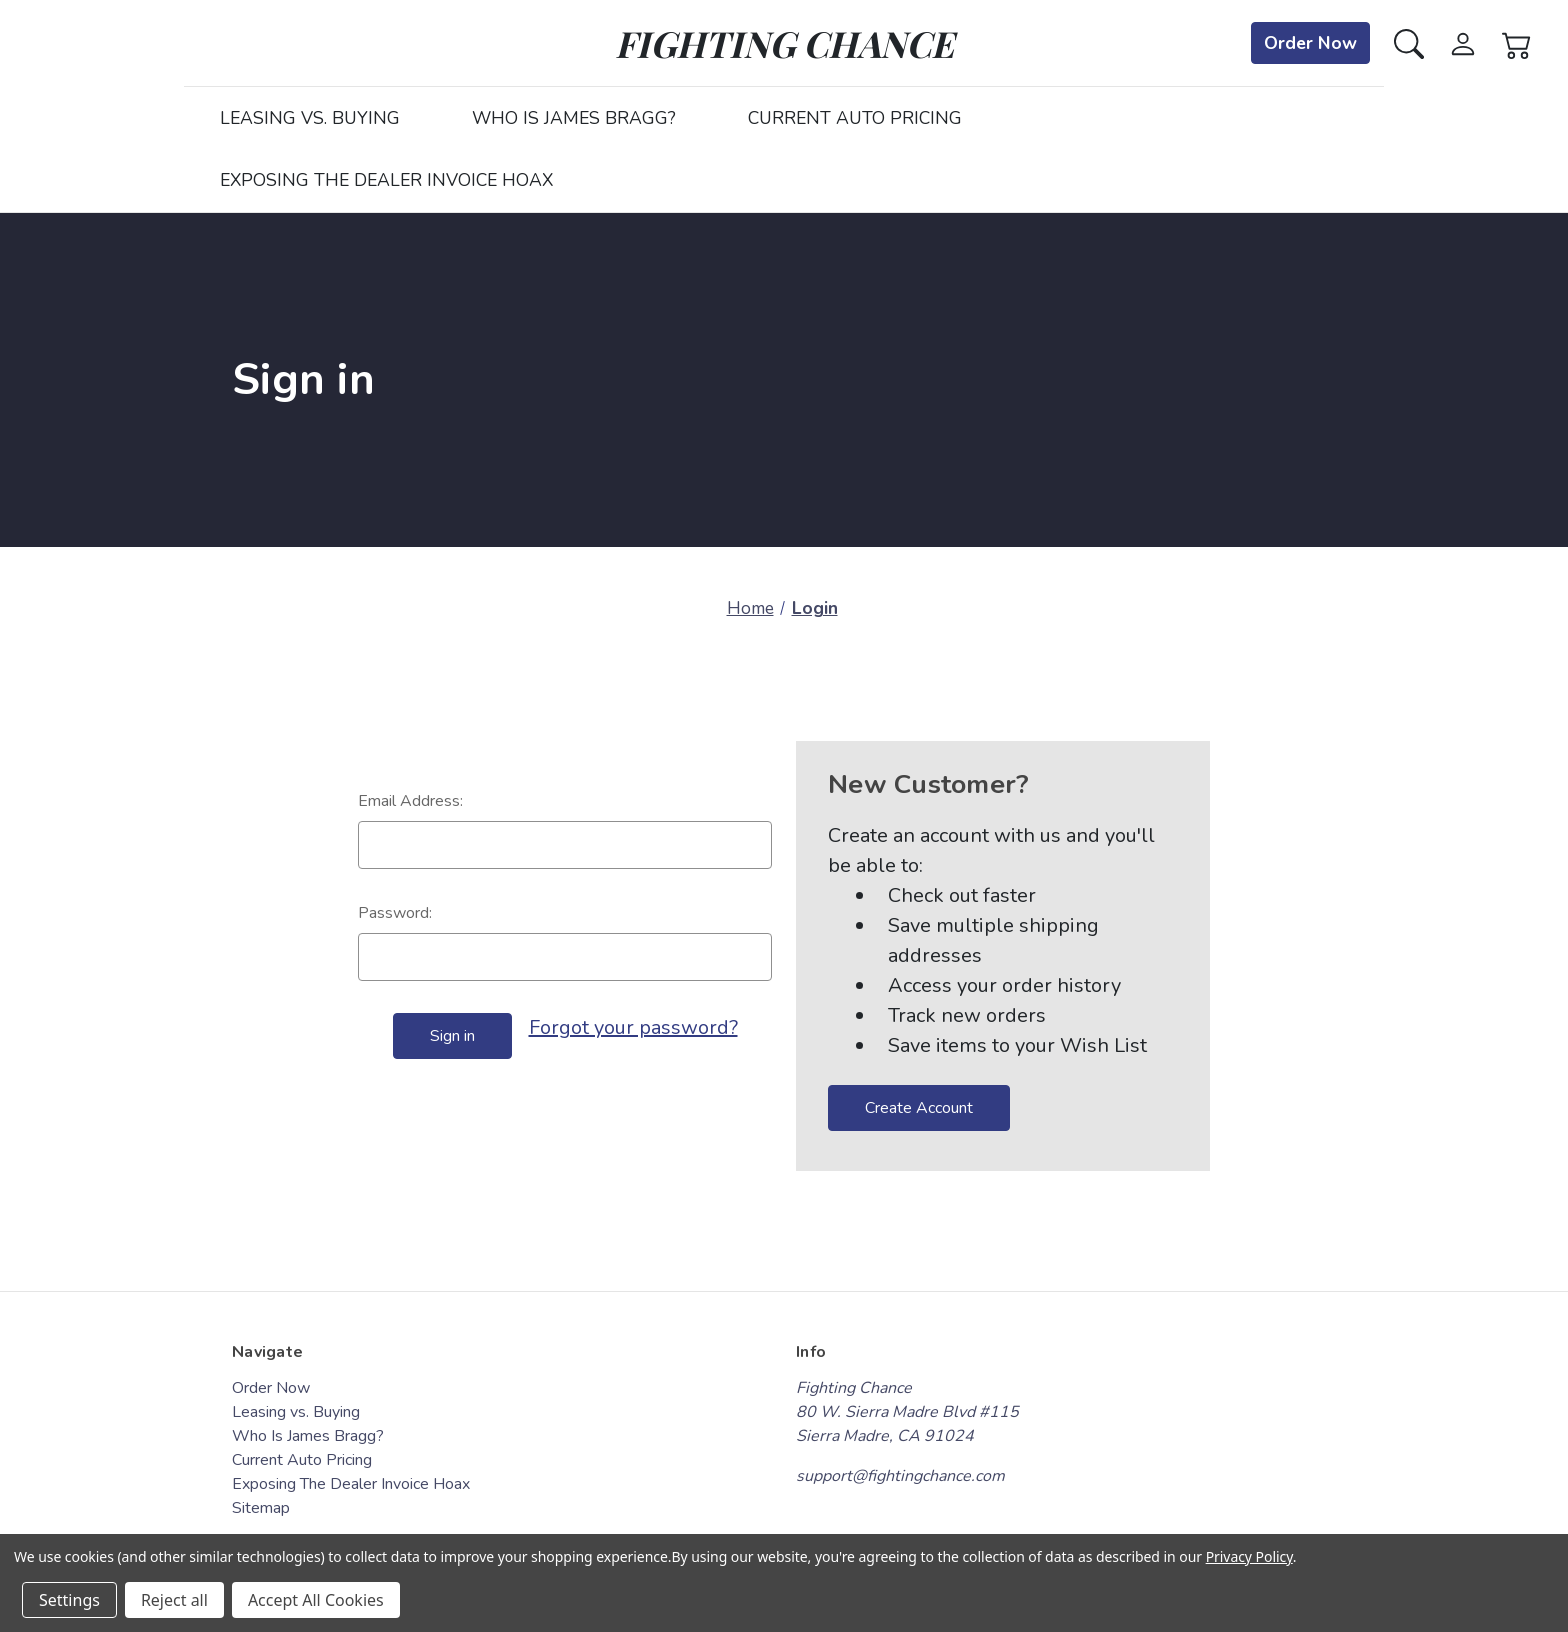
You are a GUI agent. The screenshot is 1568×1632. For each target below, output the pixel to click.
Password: (395, 913)
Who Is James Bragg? (574, 118)
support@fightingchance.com (900, 1476)
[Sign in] (1463, 42)
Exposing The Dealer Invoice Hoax (386, 180)
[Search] (1409, 42)
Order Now (1310, 43)
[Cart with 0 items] (1517, 42)
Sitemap (261, 1508)
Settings (69, 1600)
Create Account (919, 1108)
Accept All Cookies (316, 1600)
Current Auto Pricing (855, 118)
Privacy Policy (1249, 1556)
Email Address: (410, 801)
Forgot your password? (633, 1027)
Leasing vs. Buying (310, 118)
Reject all (174, 1600)
